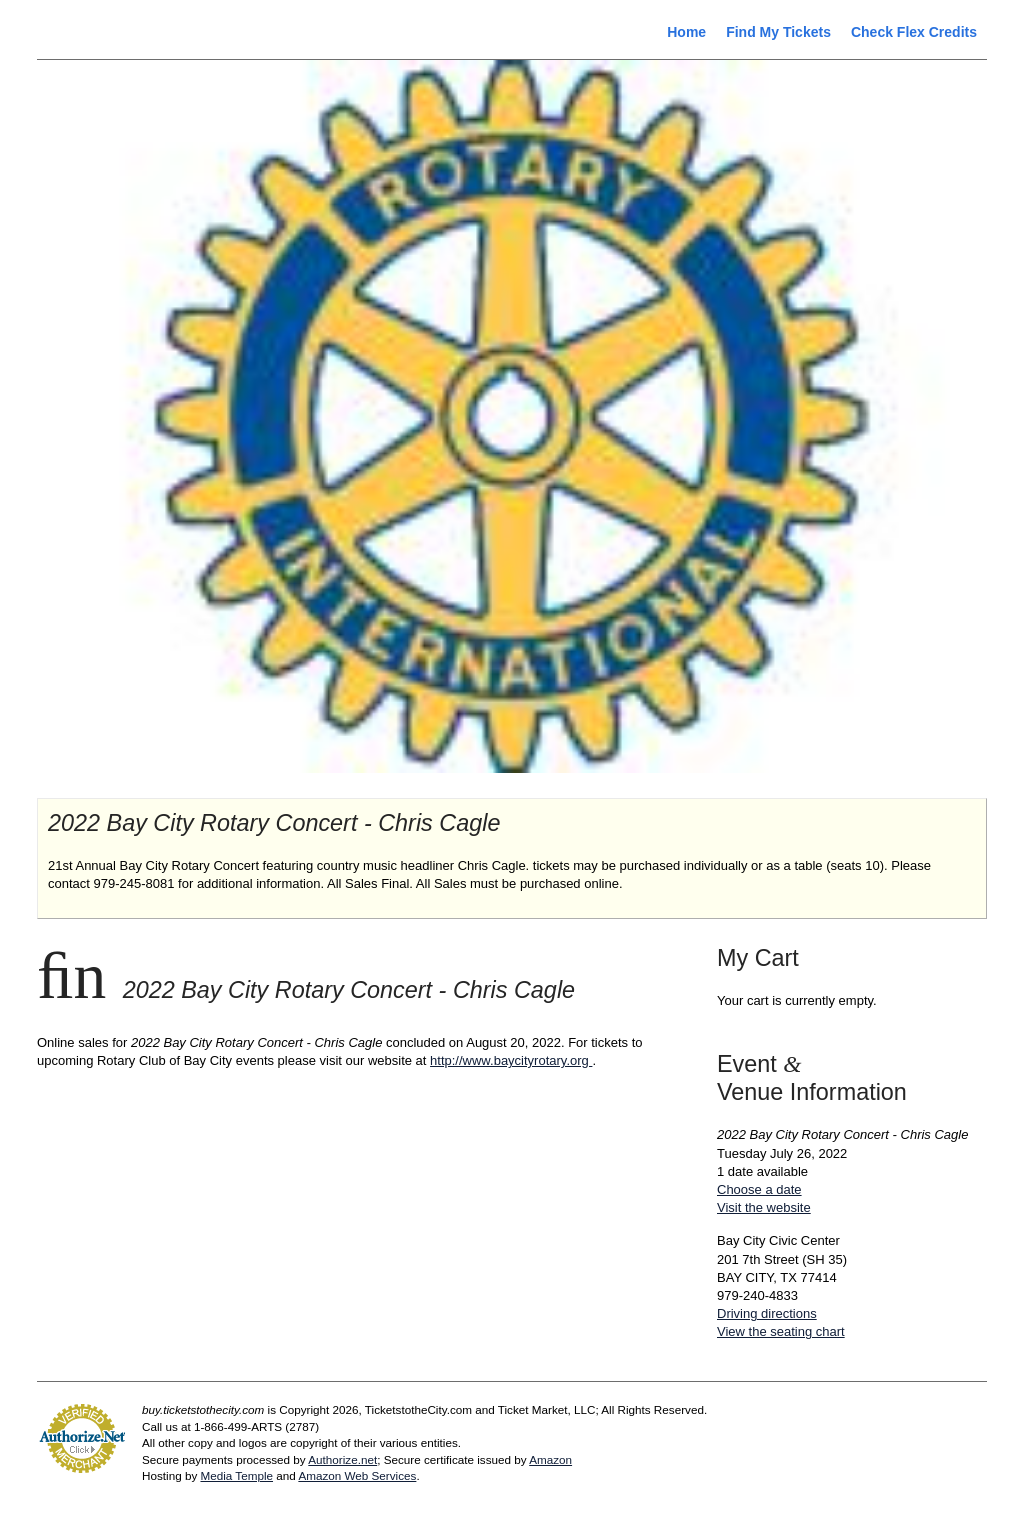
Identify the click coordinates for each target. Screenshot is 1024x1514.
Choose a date (759, 1189)
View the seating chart (781, 1331)
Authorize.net (342, 1459)
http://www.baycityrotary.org (511, 1060)
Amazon (550, 1459)
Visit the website (764, 1207)
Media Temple (236, 1475)
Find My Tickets (778, 32)
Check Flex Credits (914, 32)
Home (686, 32)
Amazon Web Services (357, 1475)
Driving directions (767, 1313)
